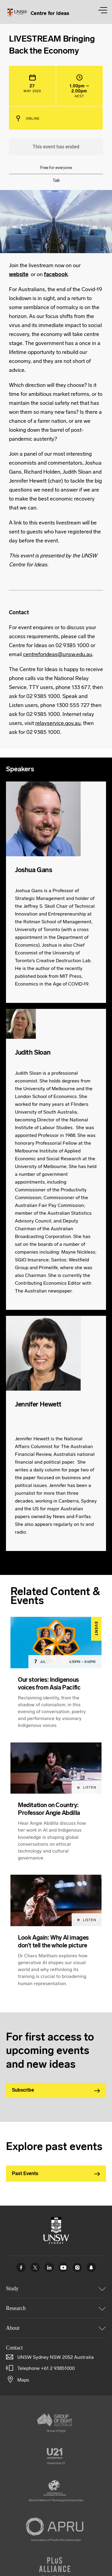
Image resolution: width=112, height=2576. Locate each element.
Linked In (49, 2267)
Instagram (77, 2267)
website (18, 274)
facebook (56, 274)
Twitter (35, 2267)
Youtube (63, 2267)
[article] (56, 1679)
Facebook (21, 2267)
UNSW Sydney (91, 2267)
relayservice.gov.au (58, 723)
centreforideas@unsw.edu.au (57, 654)
